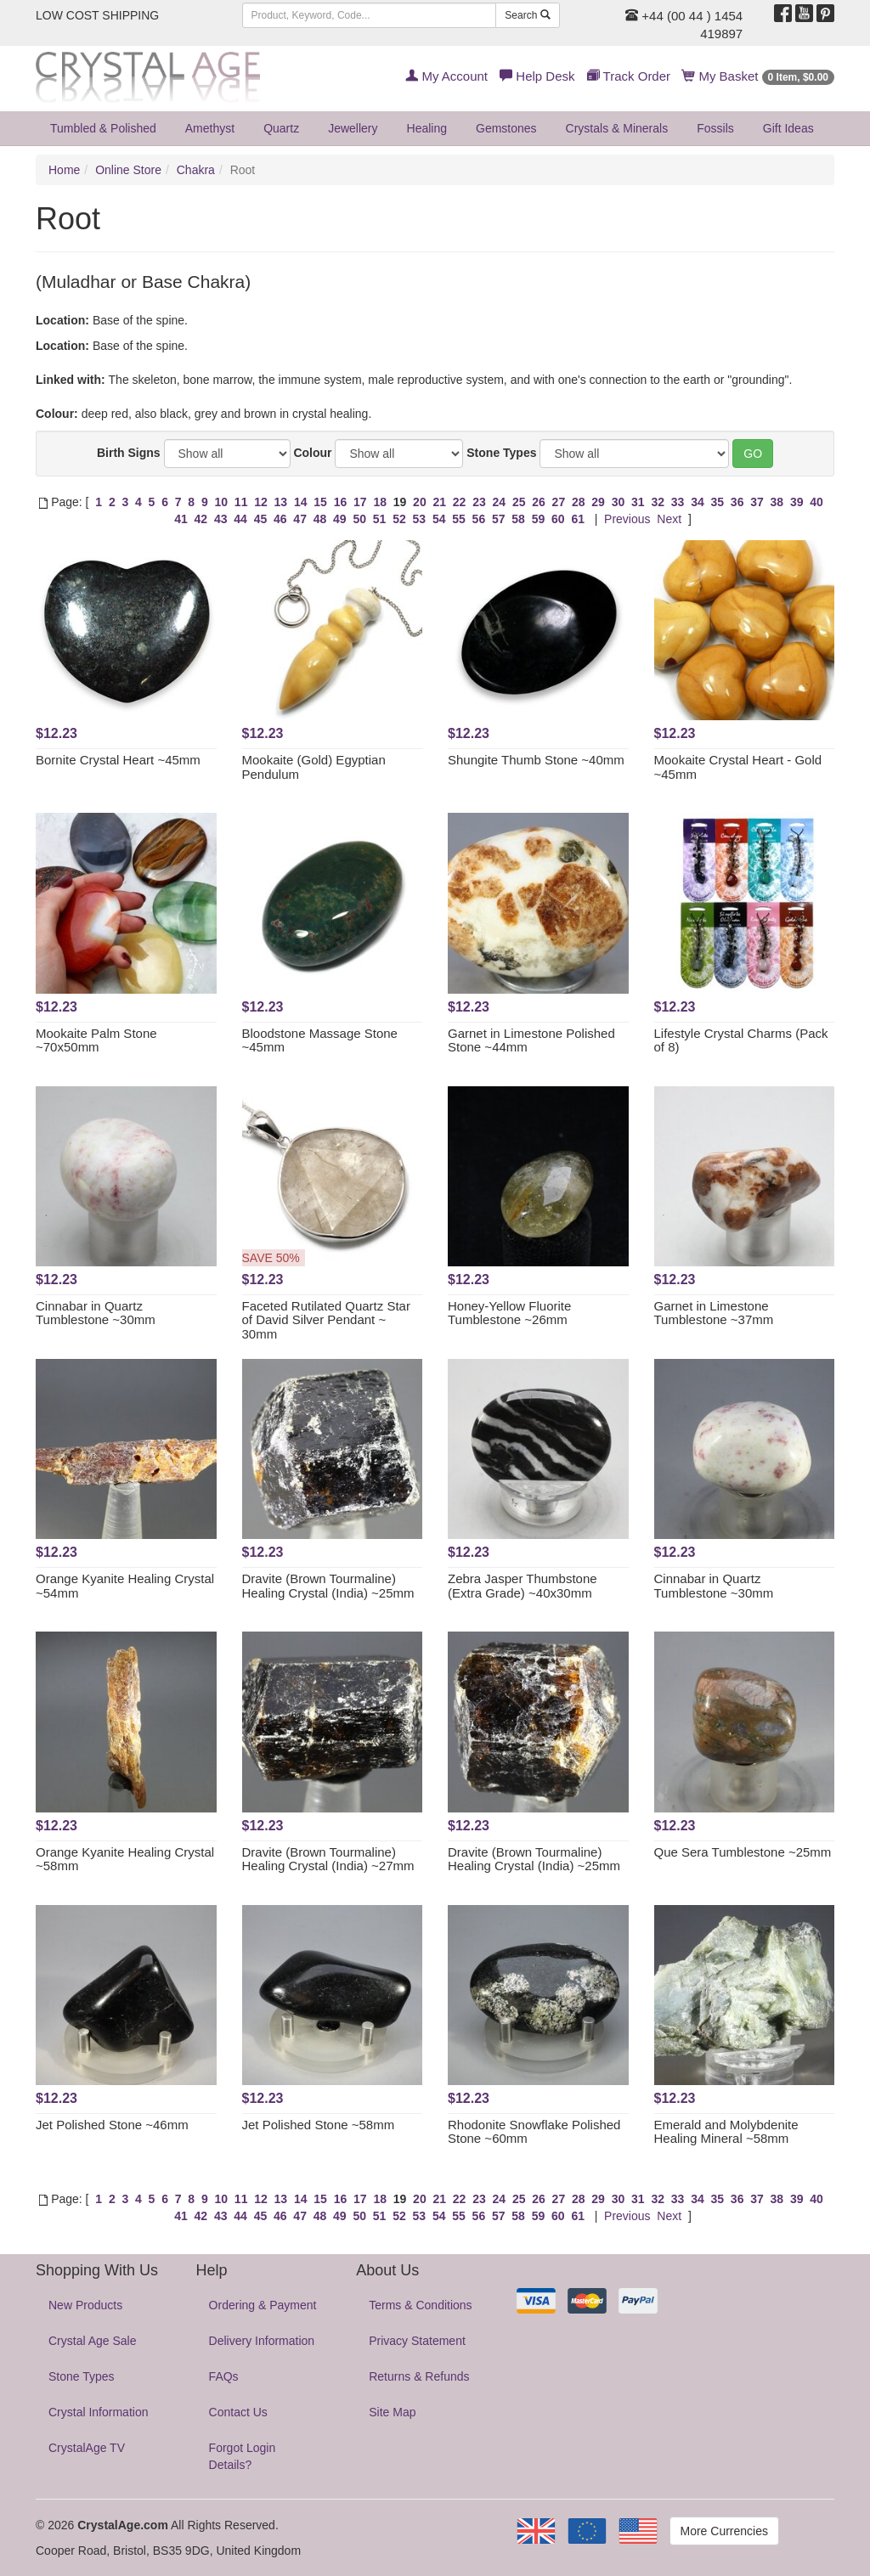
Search (527, 15)
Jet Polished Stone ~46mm (112, 2124)
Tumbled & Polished (103, 128)
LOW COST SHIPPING (97, 15)
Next (669, 519)
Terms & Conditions (420, 2305)
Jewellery (352, 128)
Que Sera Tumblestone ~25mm (743, 1852)
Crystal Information (98, 2412)
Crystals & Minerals (617, 128)
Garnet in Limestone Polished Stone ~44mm (531, 1040)
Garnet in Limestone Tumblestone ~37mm (714, 1313)
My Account (446, 76)
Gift (788, 128)
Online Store (128, 170)
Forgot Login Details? (242, 2456)
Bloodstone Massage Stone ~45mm (320, 1040)
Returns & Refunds (419, 2376)
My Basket (758, 76)
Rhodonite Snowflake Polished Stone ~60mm (534, 2131)
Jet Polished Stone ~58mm (318, 2124)
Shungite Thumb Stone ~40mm (536, 760)
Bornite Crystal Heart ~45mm (118, 760)
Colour (312, 452)
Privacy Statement (417, 2341)
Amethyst (209, 128)
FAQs (224, 2376)
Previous (627, 519)
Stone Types (501, 452)
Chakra (196, 170)
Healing (427, 128)
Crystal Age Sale (92, 2341)
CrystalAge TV (86, 2448)
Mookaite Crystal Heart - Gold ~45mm (738, 767)
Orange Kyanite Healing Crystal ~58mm (125, 1859)
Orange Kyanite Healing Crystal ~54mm (125, 1585)
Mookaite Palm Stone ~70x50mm (96, 1040)
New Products (85, 2305)
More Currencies (724, 2531)
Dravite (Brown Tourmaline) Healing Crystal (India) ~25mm (328, 1585)
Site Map (392, 2412)
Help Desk (537, 76)
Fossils (715, 128)
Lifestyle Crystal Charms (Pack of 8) (741, 1040)
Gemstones (506, 128)
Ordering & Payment (263, 2305)
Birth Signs (129, 452)
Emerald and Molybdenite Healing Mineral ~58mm (726, 2131)
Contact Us (238, 2412)
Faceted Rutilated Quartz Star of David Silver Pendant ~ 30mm (326, 1320)
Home (64, 170)
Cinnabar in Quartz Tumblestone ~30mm (95, 1313)
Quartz (281, 128)
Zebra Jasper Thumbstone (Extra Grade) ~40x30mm (522, 1585)
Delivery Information (262, 2341)
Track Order (628, 76)
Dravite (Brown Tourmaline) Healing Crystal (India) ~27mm (328, 1859)
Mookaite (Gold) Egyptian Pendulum (314, 767)
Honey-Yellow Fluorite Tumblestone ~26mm (509, 1313)
